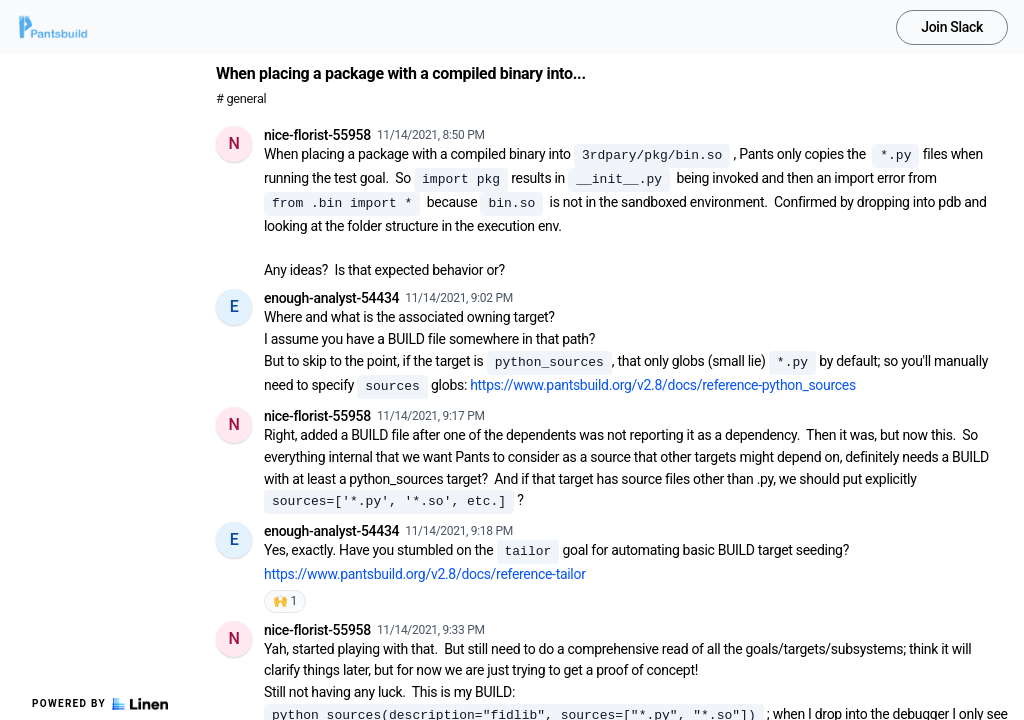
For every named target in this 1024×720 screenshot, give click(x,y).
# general (241, 98)
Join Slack (952, 27)
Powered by (100, 704)
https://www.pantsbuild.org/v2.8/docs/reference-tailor (425, 574)
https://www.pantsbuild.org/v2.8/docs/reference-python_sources (663, 385)
